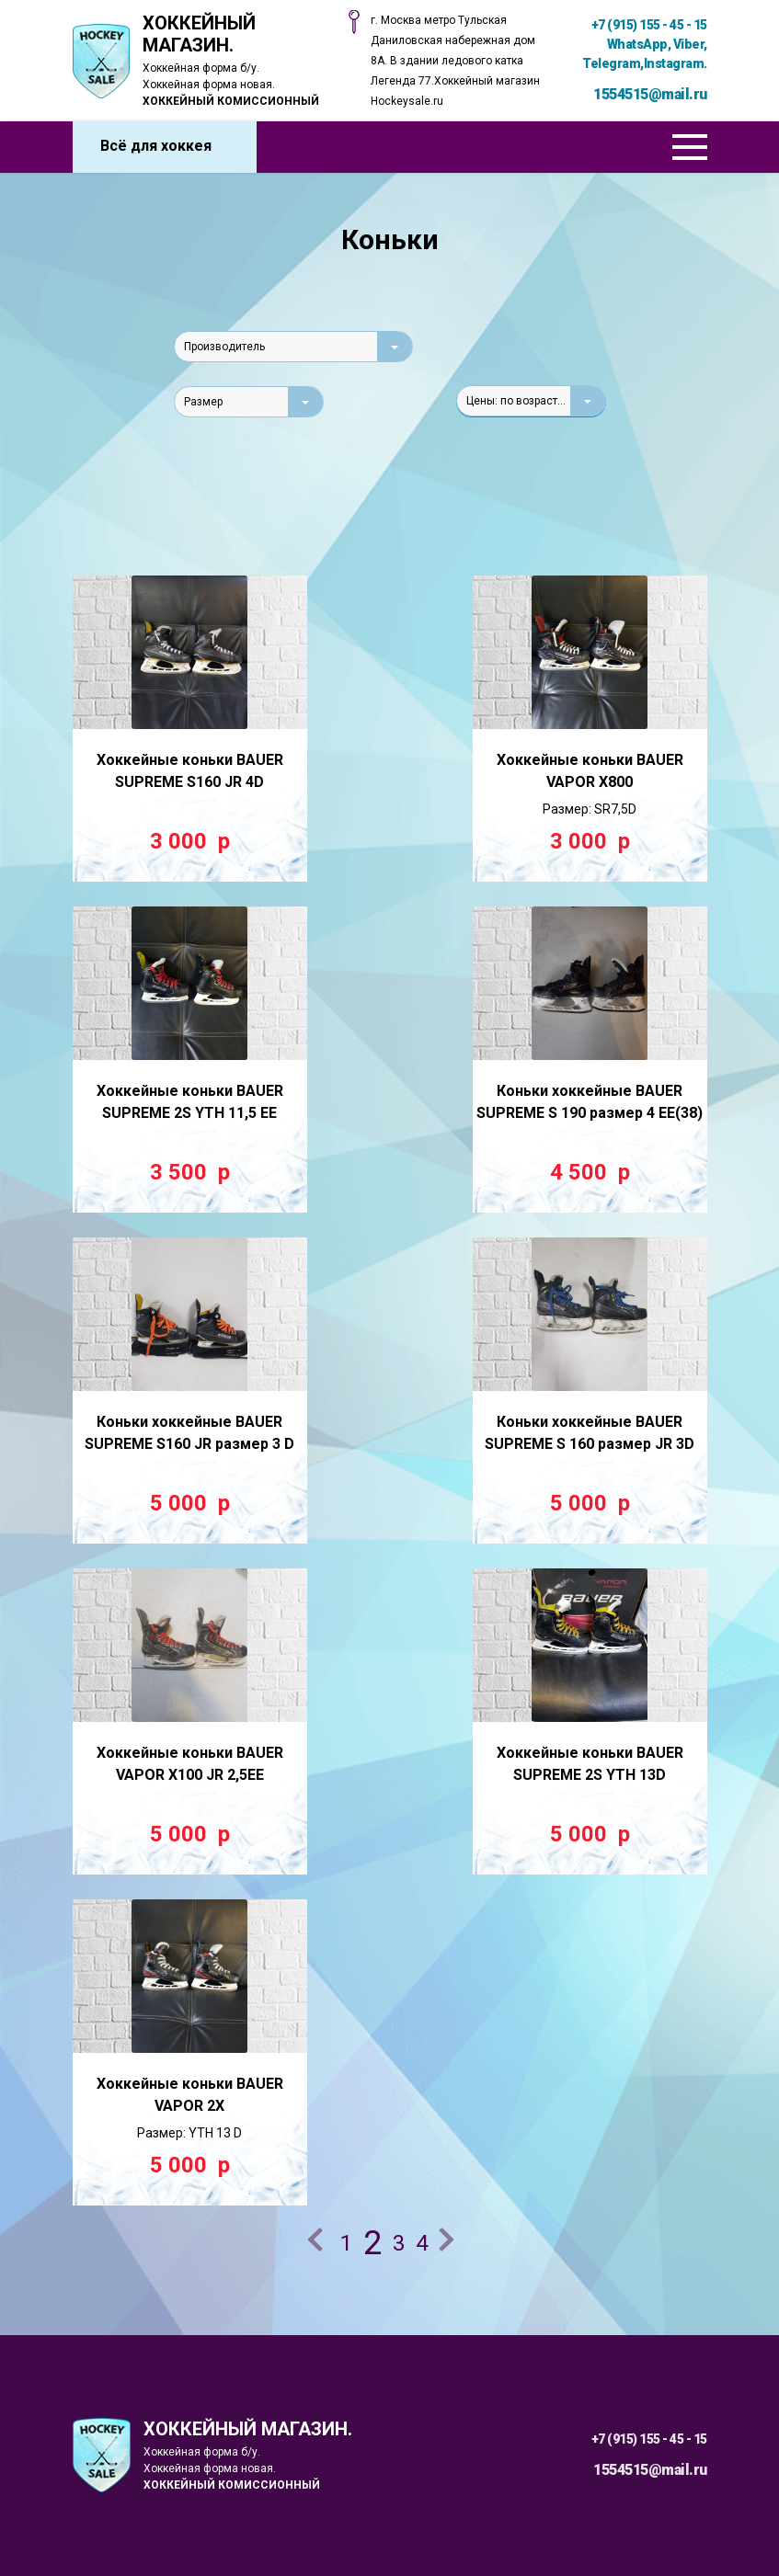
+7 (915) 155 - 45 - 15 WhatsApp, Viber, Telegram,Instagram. (644, 44)
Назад (318, 2242)
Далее (450, 2242)
